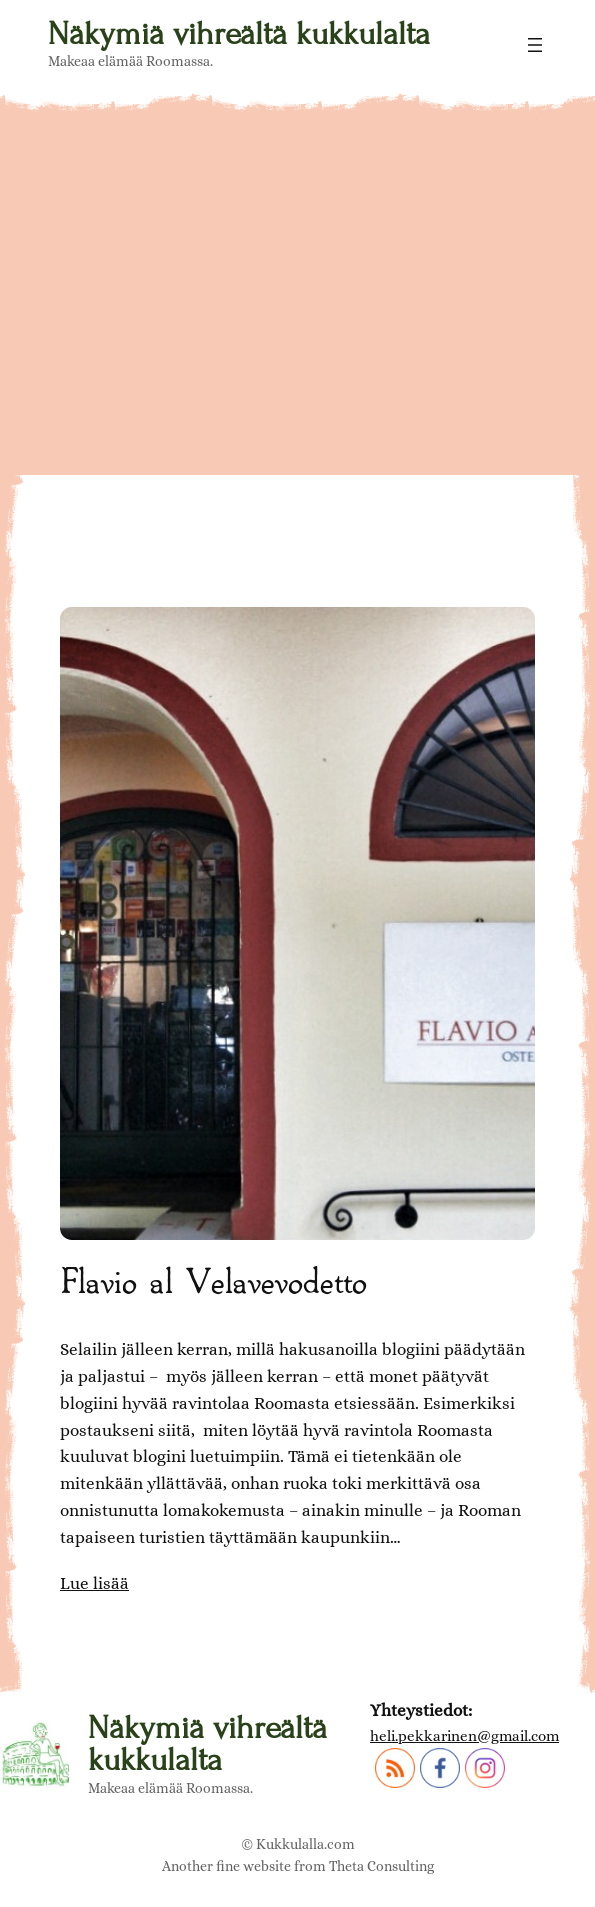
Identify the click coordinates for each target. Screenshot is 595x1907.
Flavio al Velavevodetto (213, 1279)
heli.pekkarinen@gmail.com (464, 1736)
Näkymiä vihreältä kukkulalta (239, 34)
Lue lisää (94, 1584)
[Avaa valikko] (535, 45)
